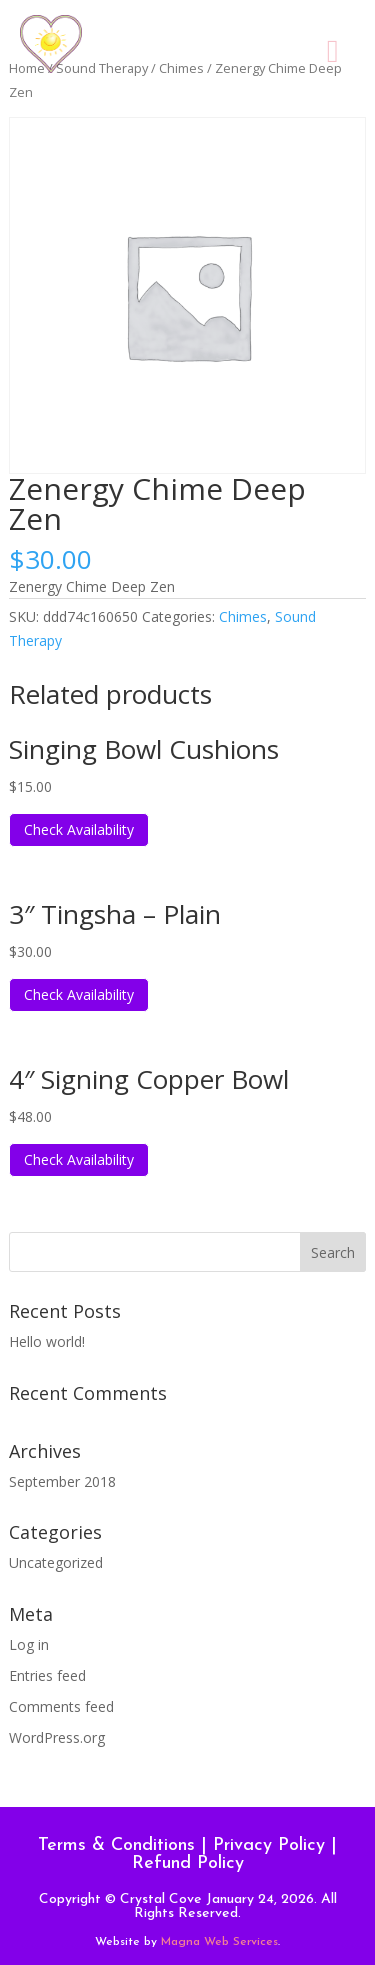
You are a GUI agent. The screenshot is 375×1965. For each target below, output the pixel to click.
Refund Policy (188, 1863)
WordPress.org (57, 1737)
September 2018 (62, 1481)
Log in (29, 1644)
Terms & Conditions (116, 1845)
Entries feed (47, 1675)
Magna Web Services (219, 1942)
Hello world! (47, 1341)
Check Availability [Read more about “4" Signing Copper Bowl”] (79, 1159)
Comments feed (61, 1706)
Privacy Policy (269, 1845)
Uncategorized (56, 1562)
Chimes (243, 616)
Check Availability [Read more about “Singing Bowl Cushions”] (79, 829)
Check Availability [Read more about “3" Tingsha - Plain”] (79, 994)
